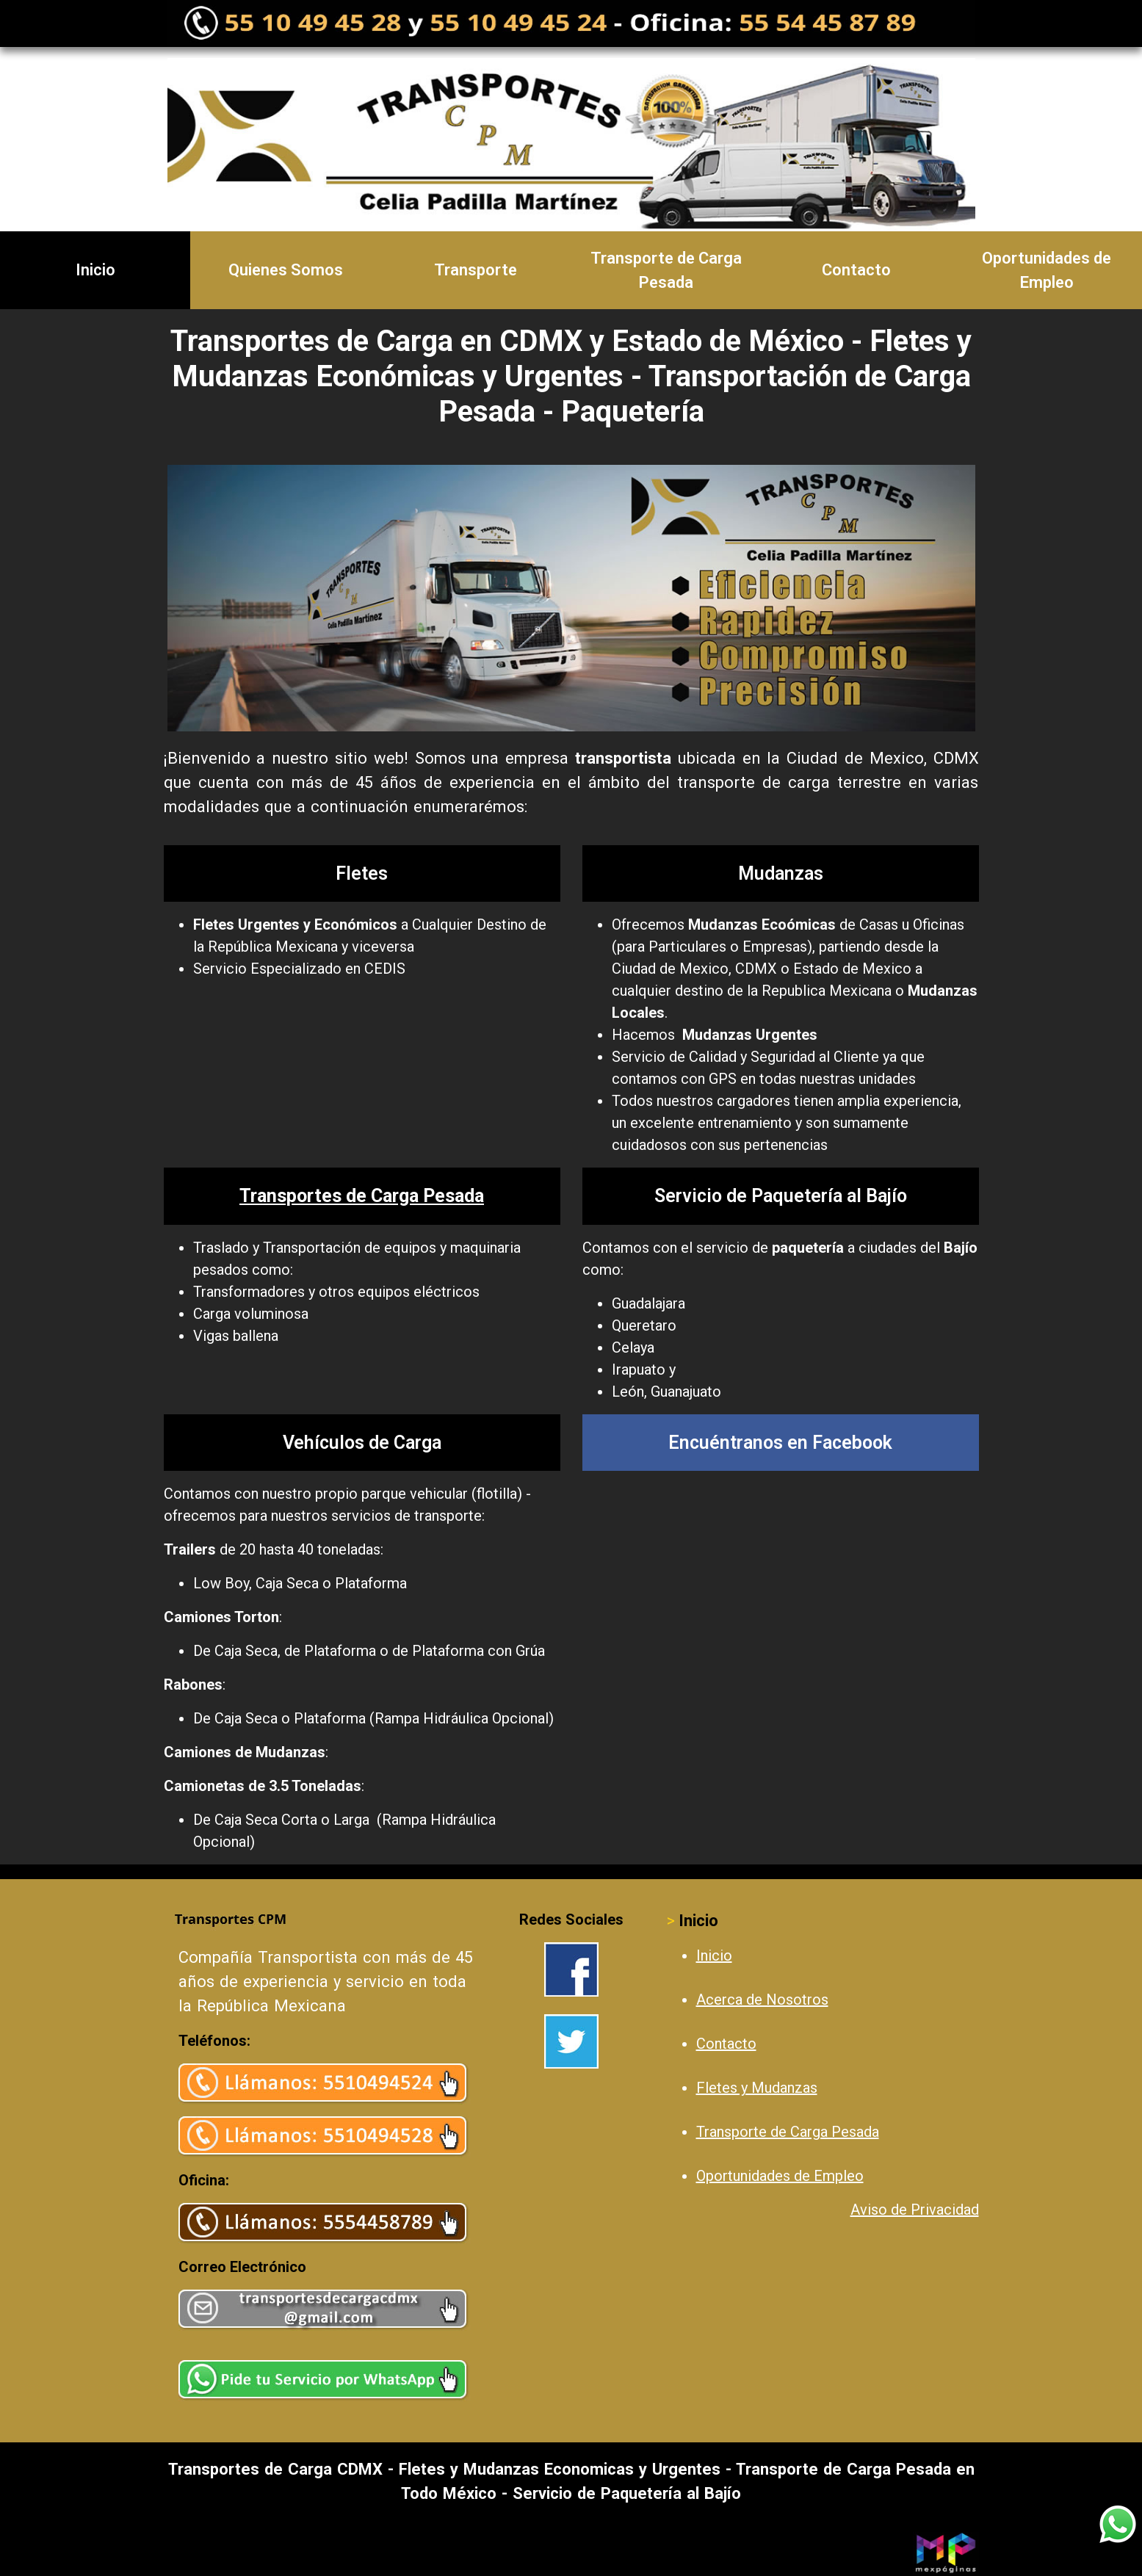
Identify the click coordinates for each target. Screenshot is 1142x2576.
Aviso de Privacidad (914, 2209)
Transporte (475, 270)
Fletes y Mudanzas (756, 2087)
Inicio (95, 270)
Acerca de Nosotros (762, 1999)
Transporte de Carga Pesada (666, 270)
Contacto (856, 270)
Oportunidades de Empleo (780, 2176)
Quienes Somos (285, 270)
